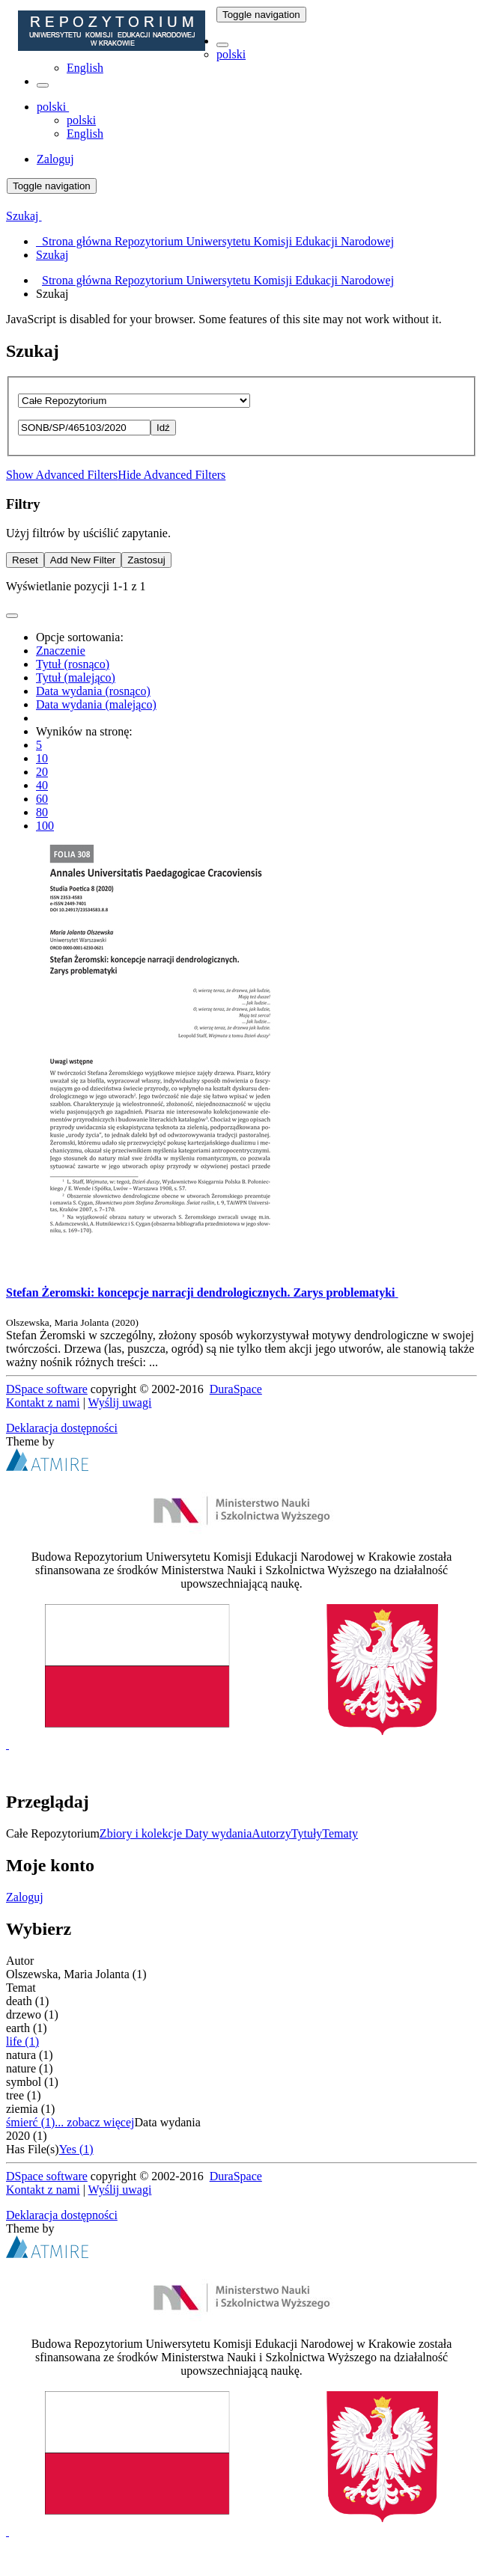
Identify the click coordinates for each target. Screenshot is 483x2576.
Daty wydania (218, 1833)
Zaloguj (24, 1897)
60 (42, 798)
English (85, 67)
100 (45, 825)
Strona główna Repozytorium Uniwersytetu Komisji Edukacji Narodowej (218, 280)
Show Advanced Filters (62, 474)
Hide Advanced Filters (171, 474)
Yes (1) (76, 2149)
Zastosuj (146, 560)
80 (42, 812)
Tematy (340, 1833)
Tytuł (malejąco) (75, 677)
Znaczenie (60, 650)
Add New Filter (82, 560)
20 (42, 771)
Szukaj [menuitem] (52, 254)
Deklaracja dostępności (62, 1428)
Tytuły (307, 1833)
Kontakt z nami (43, 1402)
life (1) (22, 2041)
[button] (222, 45)
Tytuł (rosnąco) (72, 664)
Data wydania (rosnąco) (93, 691)
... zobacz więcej (94, 2122)
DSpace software (47, 1389)
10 (42, 758)
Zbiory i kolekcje (142, 1833)
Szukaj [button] (24, 215)
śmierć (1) (30, 2122)
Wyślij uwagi (120, 1402)
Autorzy (271, 1833)
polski (231, 54)
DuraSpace (236, 1389)
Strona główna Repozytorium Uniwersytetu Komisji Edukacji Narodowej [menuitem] (215, 241)
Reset (25, 560)
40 (42, 785)
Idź (163, 427)
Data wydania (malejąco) (96, 704)
